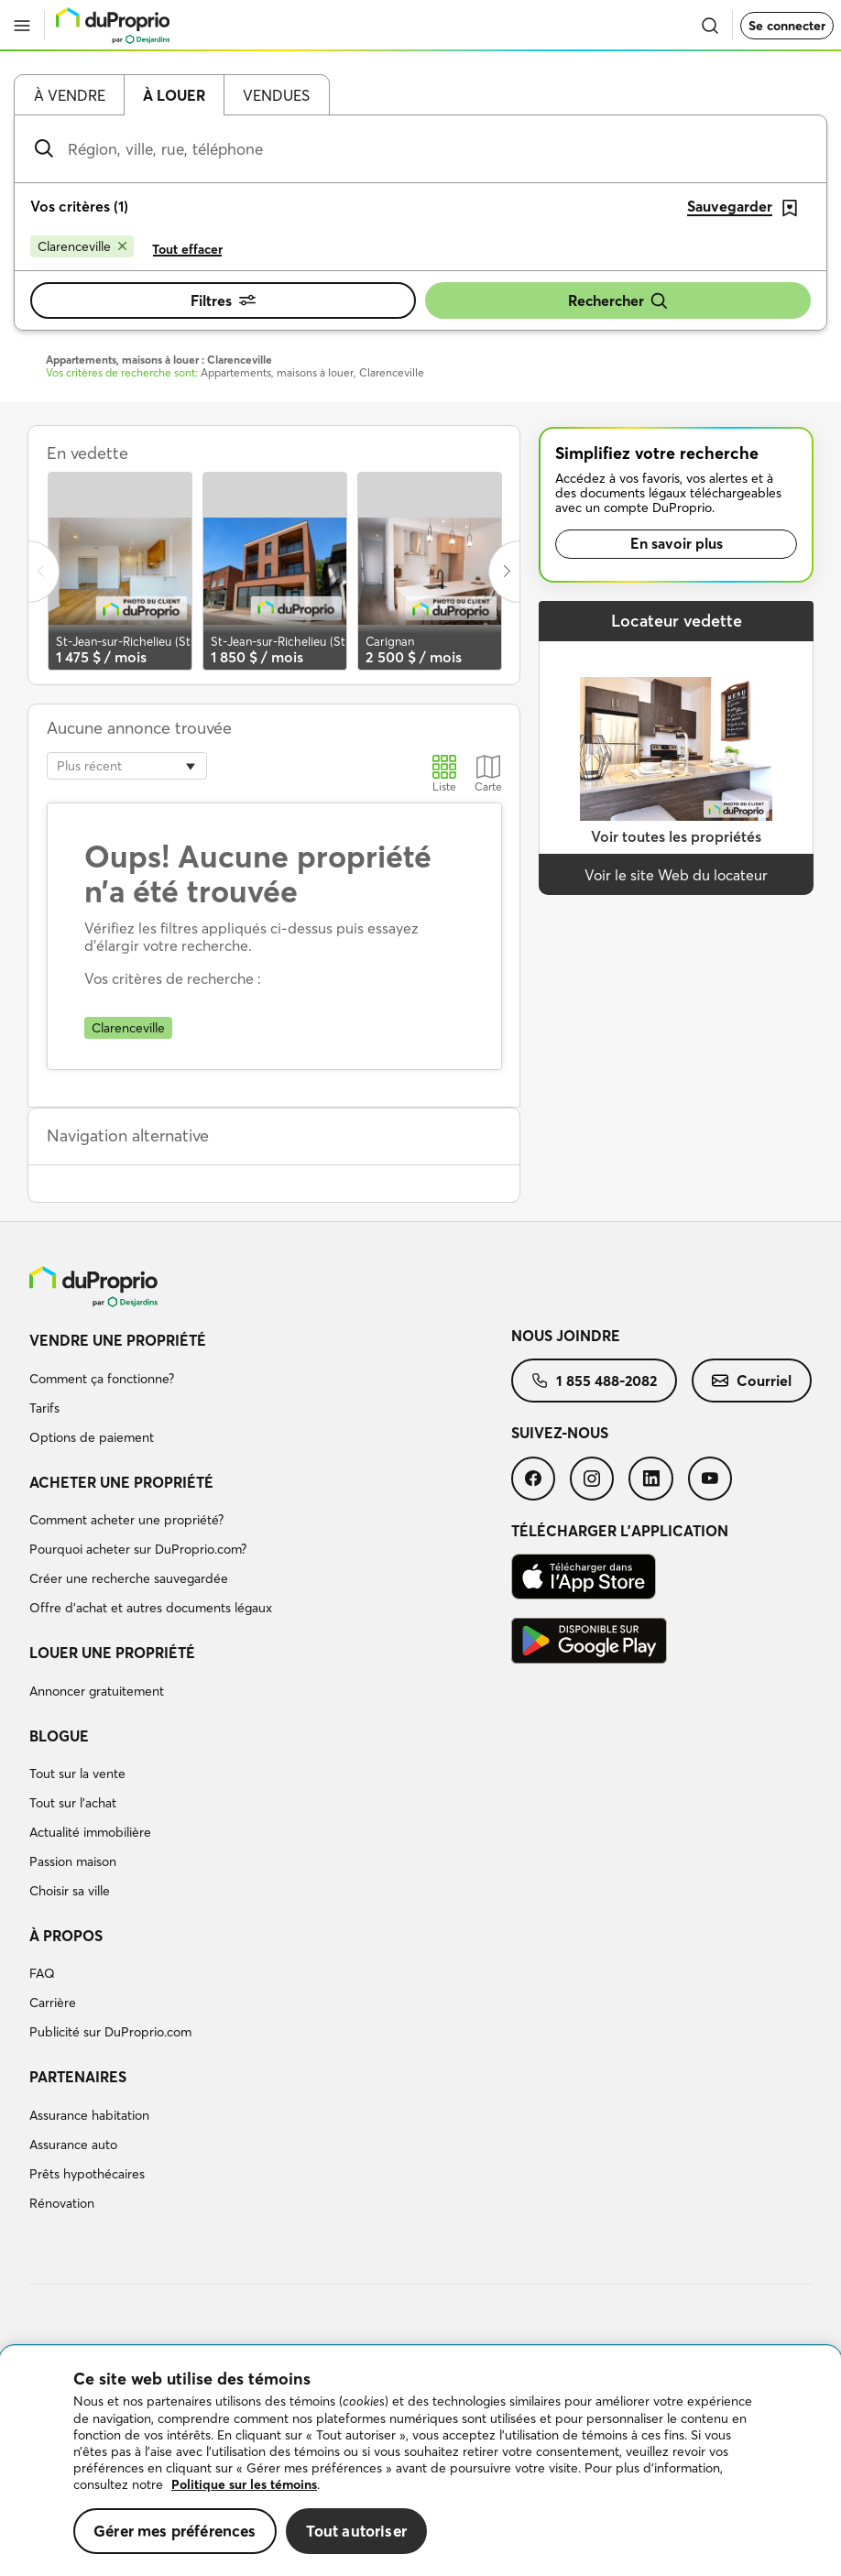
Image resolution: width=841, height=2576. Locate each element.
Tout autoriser (356, 2530)
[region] (420, 2461)
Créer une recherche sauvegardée (128, 1578)
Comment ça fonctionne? (101, 1378)
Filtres (223, 300)
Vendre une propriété (117, 1340)
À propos (66, 1936)
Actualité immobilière (90, 1832)
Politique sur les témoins (244, 2484)
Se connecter (786, 25)
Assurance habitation (89, 2115)
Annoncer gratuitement (96, 1691)
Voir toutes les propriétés (676, 836)
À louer (174, 95)
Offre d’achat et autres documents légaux (150, 1607)
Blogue (59, 1736)
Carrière (52, 2002)
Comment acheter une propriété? (126, 1520)
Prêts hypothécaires (87, 2174)
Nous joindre (565, 1335)
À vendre (69, 95)
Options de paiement (91, 1437)
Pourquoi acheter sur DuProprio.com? (137, 1549)
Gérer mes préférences (175, 2530)
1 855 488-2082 (594, 1380)
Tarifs (44, 1408)
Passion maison (72, 1861)
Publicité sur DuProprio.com (110, 2032)
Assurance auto (73, 2144)
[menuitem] (270, 1391)
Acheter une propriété (121, 1482)
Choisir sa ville (69, 1891)
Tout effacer (187, 249)
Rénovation (61, 2203)
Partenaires (77, 2076)
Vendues (276, 95)
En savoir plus (676, 543)
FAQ (42, 1973)
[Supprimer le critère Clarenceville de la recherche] (82, 246)
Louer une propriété (112, 1652)
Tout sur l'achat (72, 1803)
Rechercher (618, 301)
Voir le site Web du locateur (676, 875)
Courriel (752, 1380)
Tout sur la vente (77, 1773)
